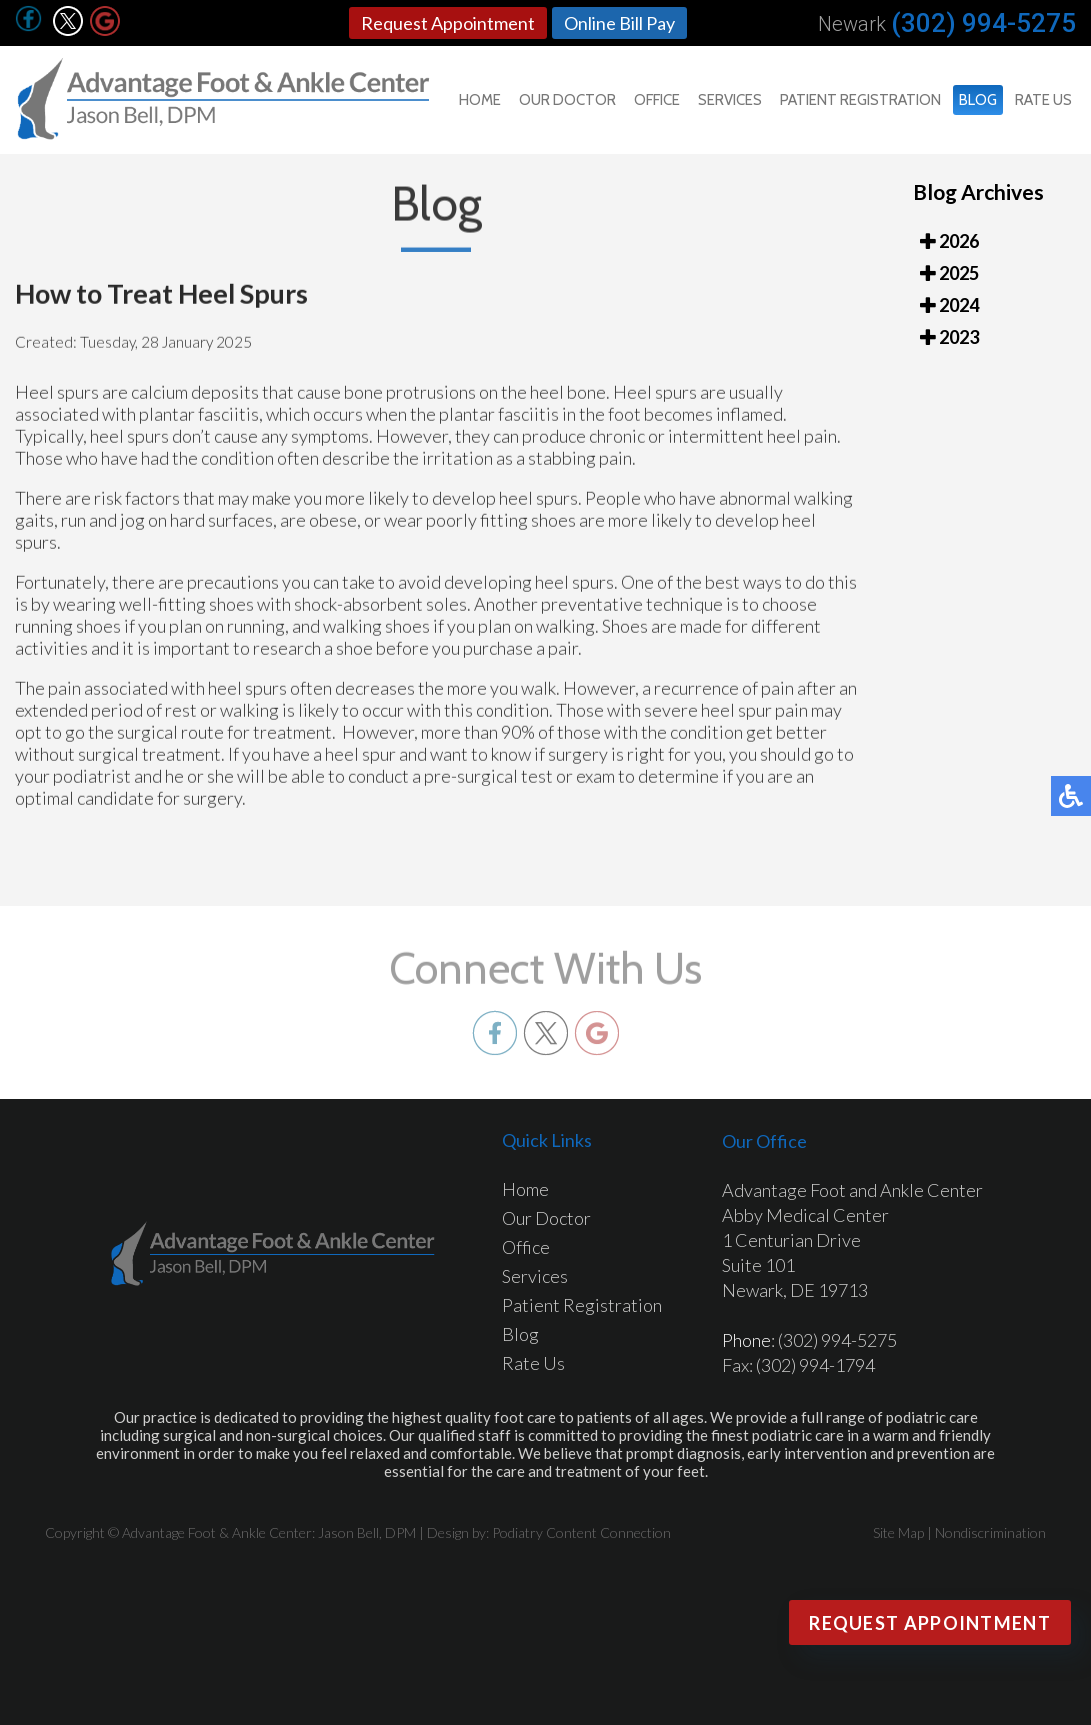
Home (480, 100)
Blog (978, 100)
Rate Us (1043, 100)
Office (657, 100)
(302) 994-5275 (983, 23)
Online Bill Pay (619, 23)
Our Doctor (567, 100)
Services (730, 100)
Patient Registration (860, 100)
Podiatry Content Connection (581, 1532)
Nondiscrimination (990, 1532)
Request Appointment (448, 23)
